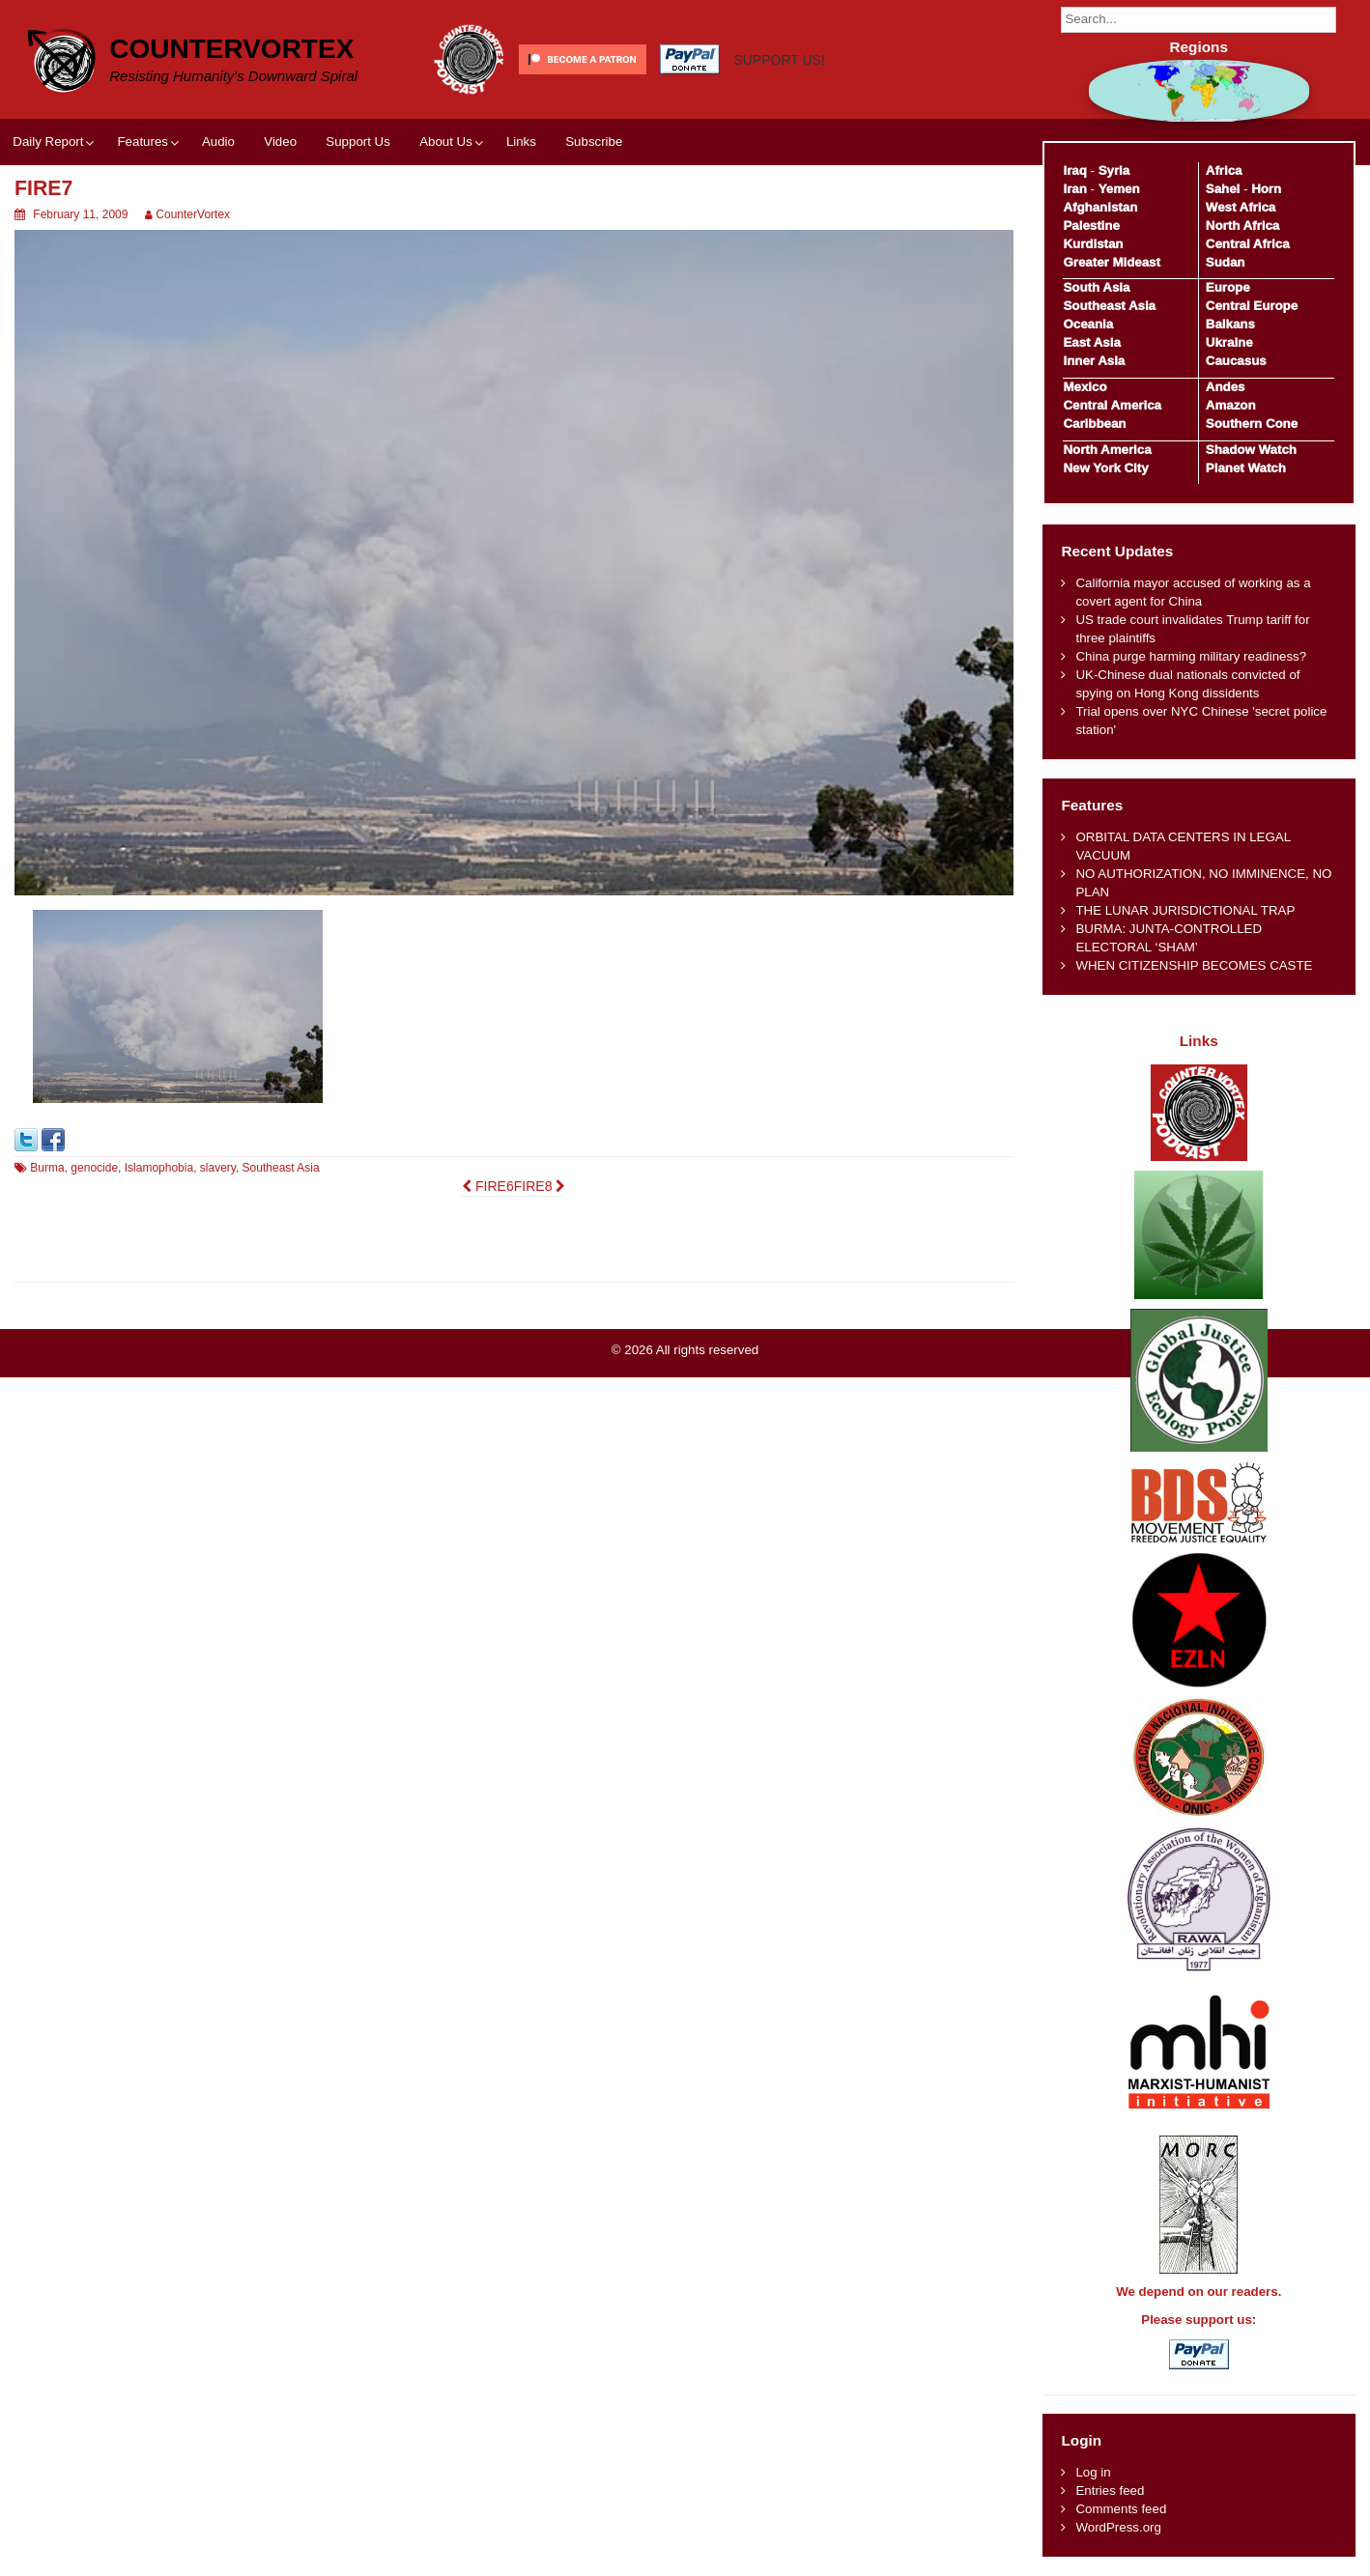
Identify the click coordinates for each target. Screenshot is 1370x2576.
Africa (1224, 170)
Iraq (1074, 170)
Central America (1112, 405)
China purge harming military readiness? (1190, 656)
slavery (218, 1168)
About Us (445, 141)
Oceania (1088, 324)
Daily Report (48, 141)
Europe (1228, 287)
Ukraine (1229, 342)
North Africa (1242, 225)
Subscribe (593, 141)
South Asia (1096, 287)
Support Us (358, 141)
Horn (1266, 189)
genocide (94, 1168)
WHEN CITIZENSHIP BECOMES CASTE (1193, 965)
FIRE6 (488, 1186)
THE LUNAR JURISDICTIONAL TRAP (1185, 910)
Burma (47, 1168)
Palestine (1091, 225)
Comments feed (1120, 2509)
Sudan (1225, 262)
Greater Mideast (1111, 262)
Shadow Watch (1251, 449)
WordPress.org (1117, 2527)
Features (142, 141)
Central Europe (1252, 305)
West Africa (1240, 207)
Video (280, 141)
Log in (1092, 2472)
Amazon (1231, 405)
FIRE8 (540, 1186)
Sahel (1223, 189)
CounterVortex (231, 49)
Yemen (1119, 189)
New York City (1105, 468)
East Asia (1091, 342)
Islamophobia (159, 1168)
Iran (1074, 189)
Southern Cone (1252, 423)
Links (521, 141)
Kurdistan (1093, 244)
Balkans (1230, 324)
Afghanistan (1100, 207)
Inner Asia (1094, 361)
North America (1107, 449)
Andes (1225, 387)
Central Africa (1248, 244)
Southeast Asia (281, 1168)
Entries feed (1109, 2490)
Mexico (1084, 387)
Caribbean (1094, 423)
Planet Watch (1246, 468)
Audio (218, 141)
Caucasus (1236, 361)
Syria (1114, 170)
